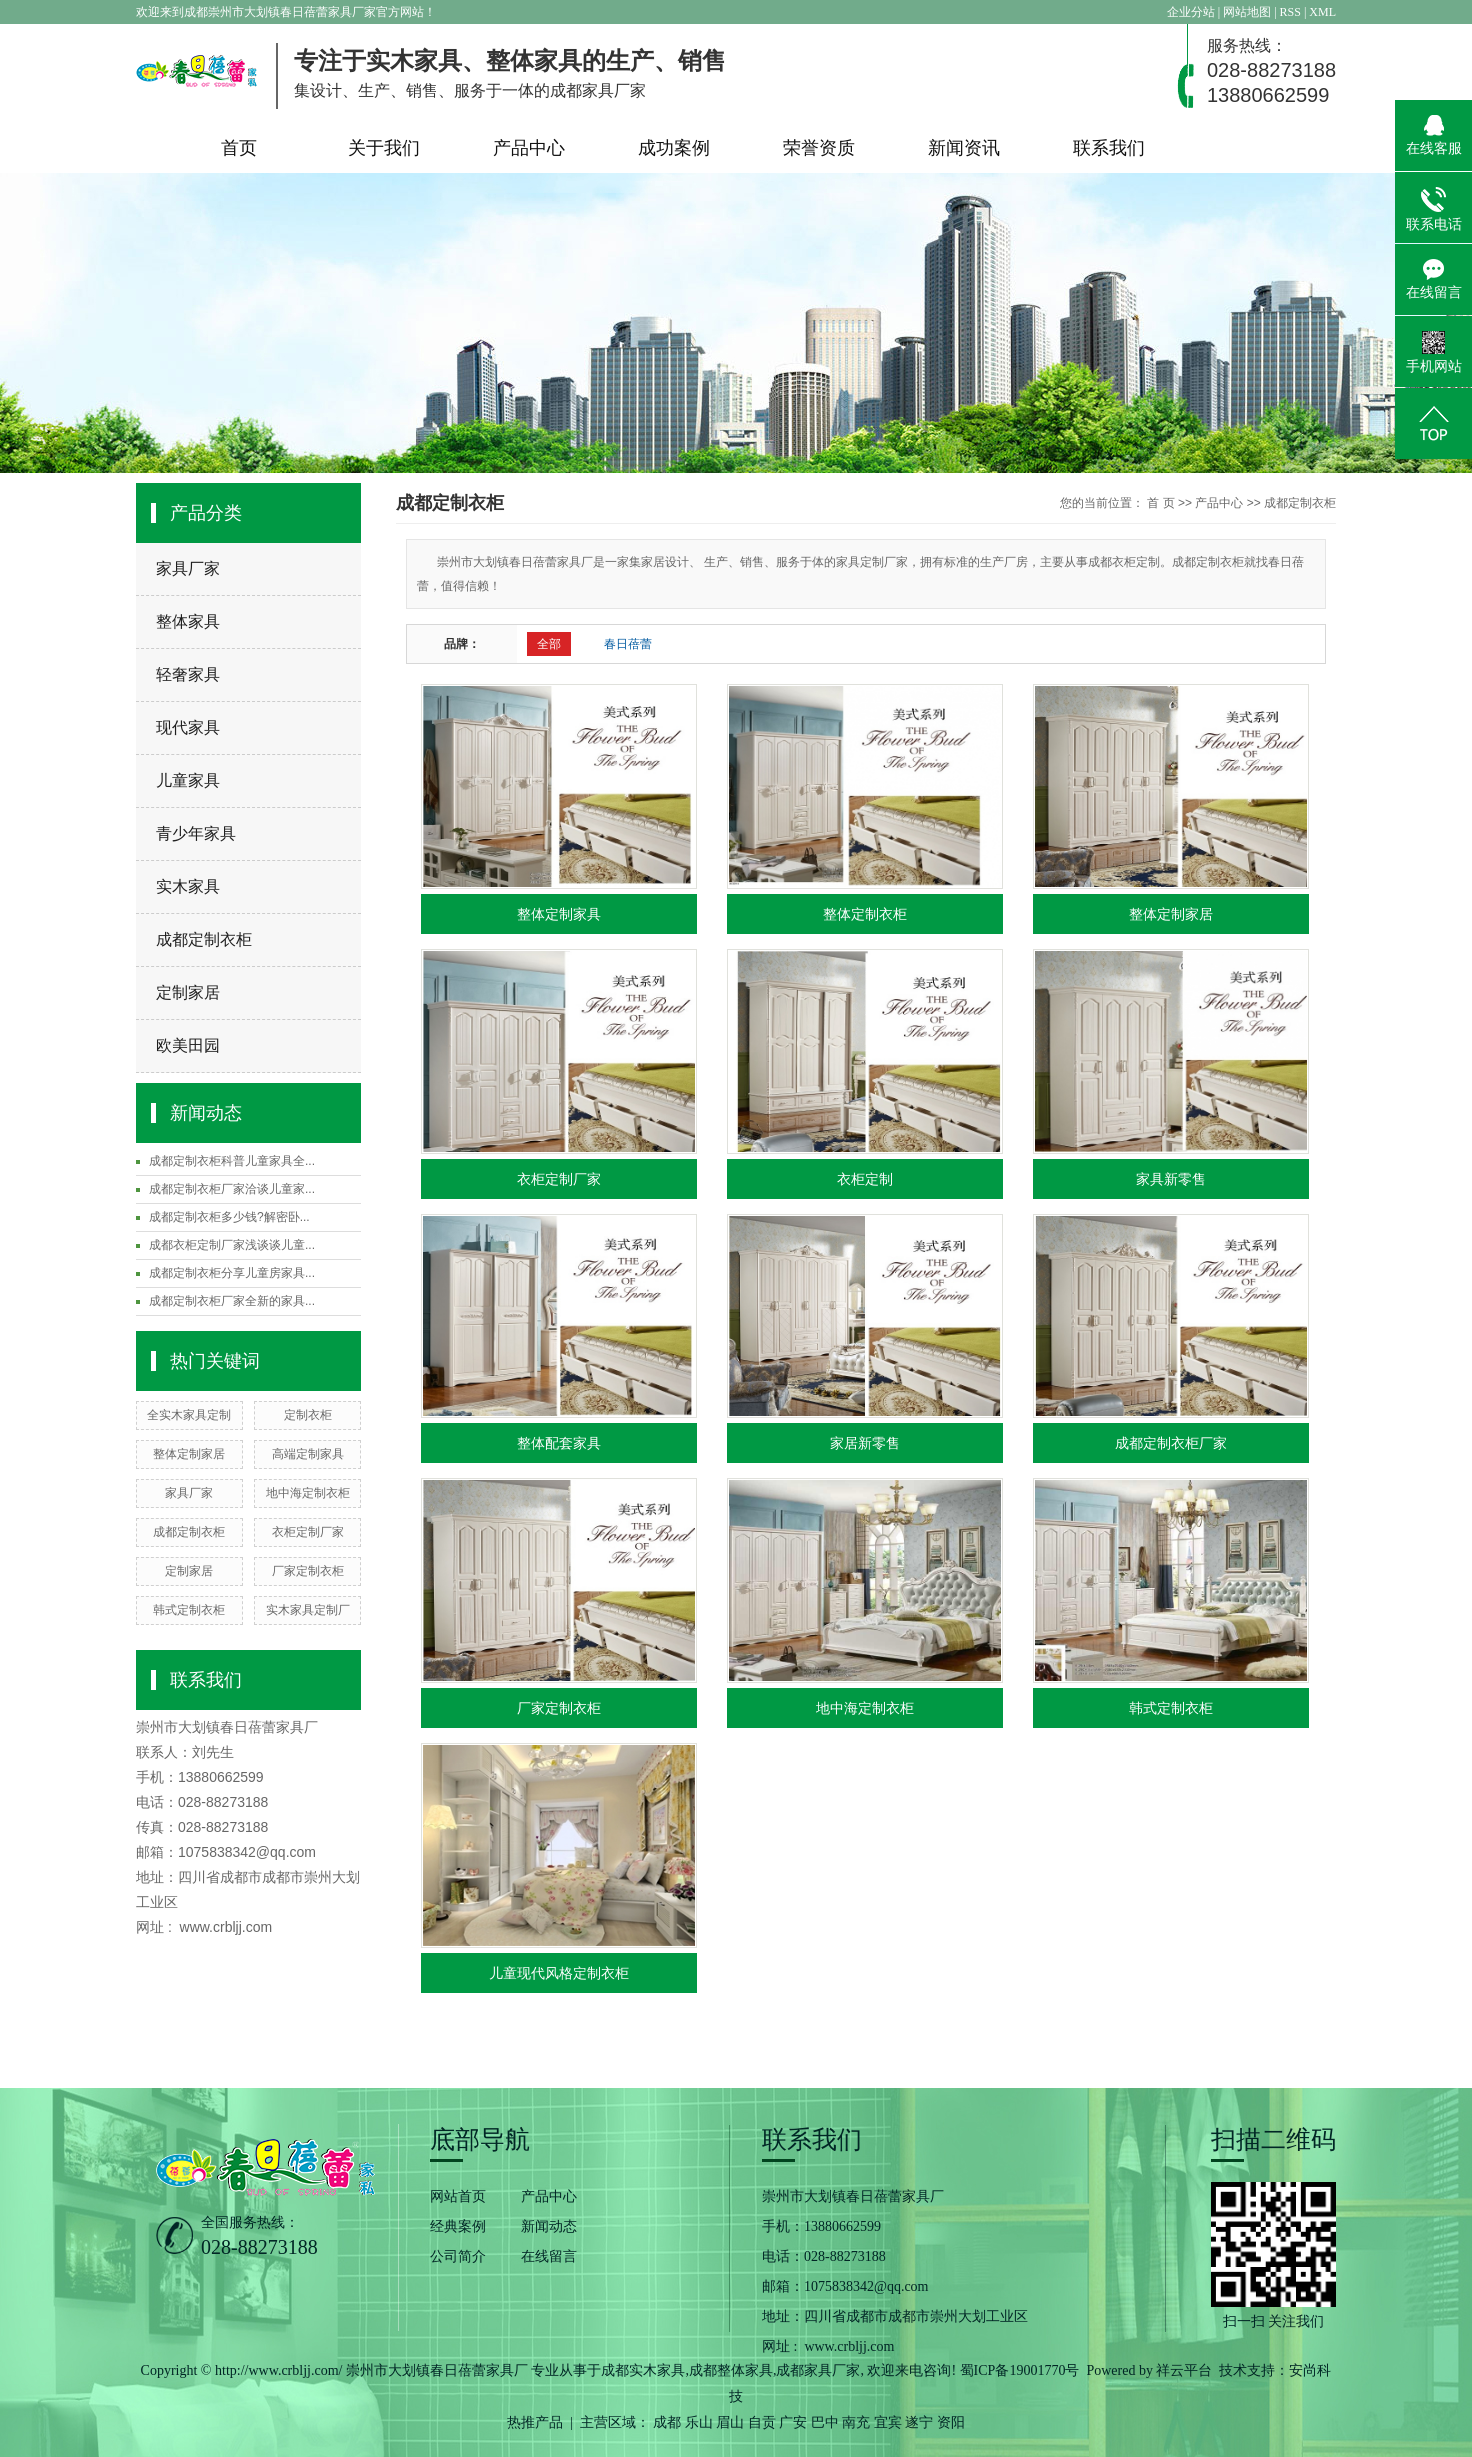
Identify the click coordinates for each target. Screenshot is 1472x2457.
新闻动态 (549, 2226)
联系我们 (1109, 148)
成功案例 (674, 148)
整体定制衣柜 (865, 914)
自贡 (762, 2422)
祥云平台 (1184, 2370)
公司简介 (458, 2256)
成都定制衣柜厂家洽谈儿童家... (232, 1189)
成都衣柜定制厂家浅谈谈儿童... (232, 1245)
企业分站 (1191, 12)
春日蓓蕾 (628, 644)
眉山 (730, 2422)
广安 (793, 2422)
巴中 (825, 2422)
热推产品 (535, 2422)
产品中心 (529, 148)
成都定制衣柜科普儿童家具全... (232, 1161)
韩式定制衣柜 (189, 1610)
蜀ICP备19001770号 (1020, 2370)
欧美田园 (188, 1045)
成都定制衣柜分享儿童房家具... (232, 1273)
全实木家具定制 (189, 1415)
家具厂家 (188, 568)
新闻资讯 (964, 148)
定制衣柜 (308, 1415)
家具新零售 (1171, 1179)
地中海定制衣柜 (308, 1493)
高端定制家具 (308, 1454)
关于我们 (384, 148)
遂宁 (919, 2422)
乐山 (699, 2422)
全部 (549, 644)
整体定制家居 (189, 1454)
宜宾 (888, 2422)
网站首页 (458, 2196)
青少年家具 (196, 833)
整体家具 (188, 621)
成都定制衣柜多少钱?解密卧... (229, 1217)
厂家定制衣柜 (308, 1571)
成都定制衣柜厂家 (1171, 1443)
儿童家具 (188, 780)
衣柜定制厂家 (308, 1532)
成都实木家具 (643, 2370)
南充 (856, 2422)
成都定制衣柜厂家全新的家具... (232, 1301)
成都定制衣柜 (204, 939)
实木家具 (188, 886)
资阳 (951, 2422)
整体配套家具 (559, 1443)
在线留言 (549, 2256)
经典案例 (458, 2226)
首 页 (1160, 503)
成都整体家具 (731, 2370)
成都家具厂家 (818, 2370)
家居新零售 (865, 1443)
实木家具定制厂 (308, 1610)
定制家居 (188, 992)
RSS (1290, 12)
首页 (239, 148)
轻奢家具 (188, 674)
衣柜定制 (865, 1179)
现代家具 (188, 727)
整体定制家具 (559, 914)
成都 (667, 2422)
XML (1322, 12)
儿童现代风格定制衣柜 (559, 1973)
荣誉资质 (819, 148)
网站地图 (1248, 12)
